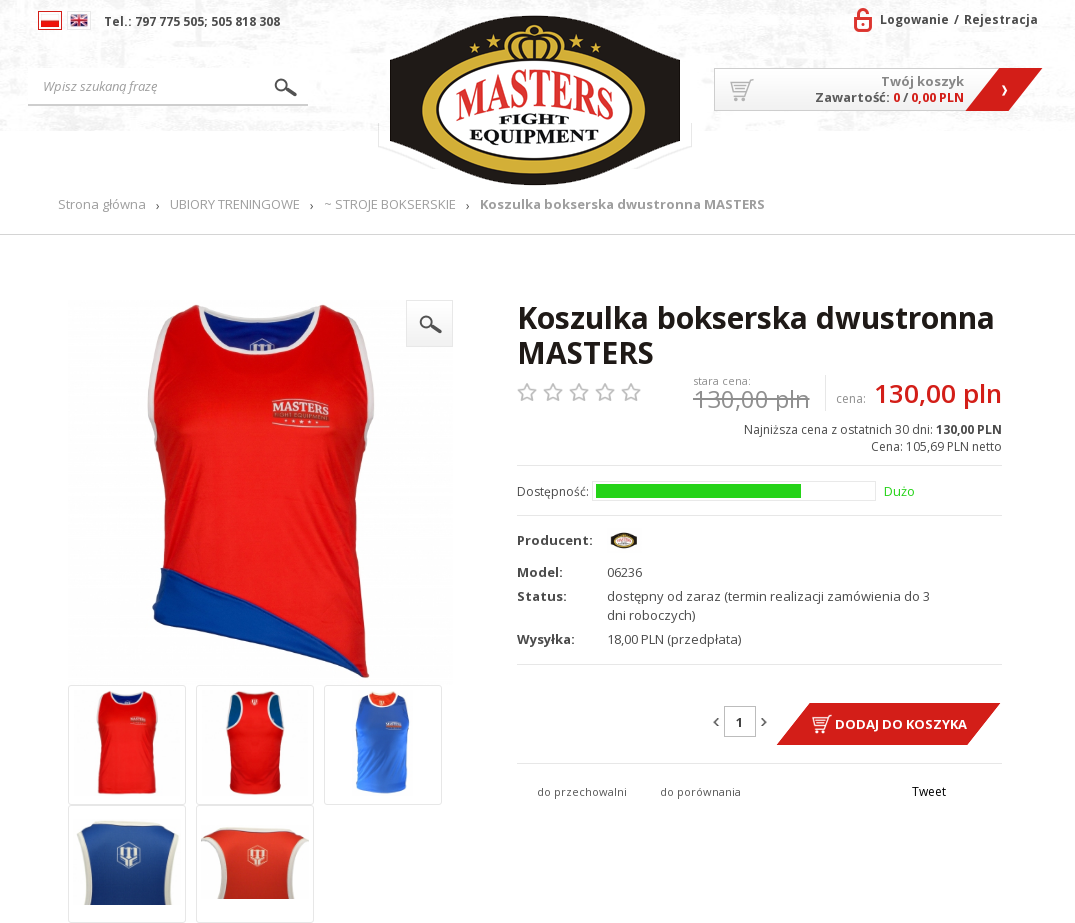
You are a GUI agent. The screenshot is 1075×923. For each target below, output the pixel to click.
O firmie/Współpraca (775, 161)
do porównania (700, 791)
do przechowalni (582, 791)
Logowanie (914, 19)
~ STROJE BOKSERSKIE (390, 204)
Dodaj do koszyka (901, 724)
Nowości (335, 155)
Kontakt (997, 155)
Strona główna (115, 155)
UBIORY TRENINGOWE (235, 204)
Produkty (242, 155)
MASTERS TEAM (907, 161)
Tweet (929, 791)
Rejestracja (1001, 19)
